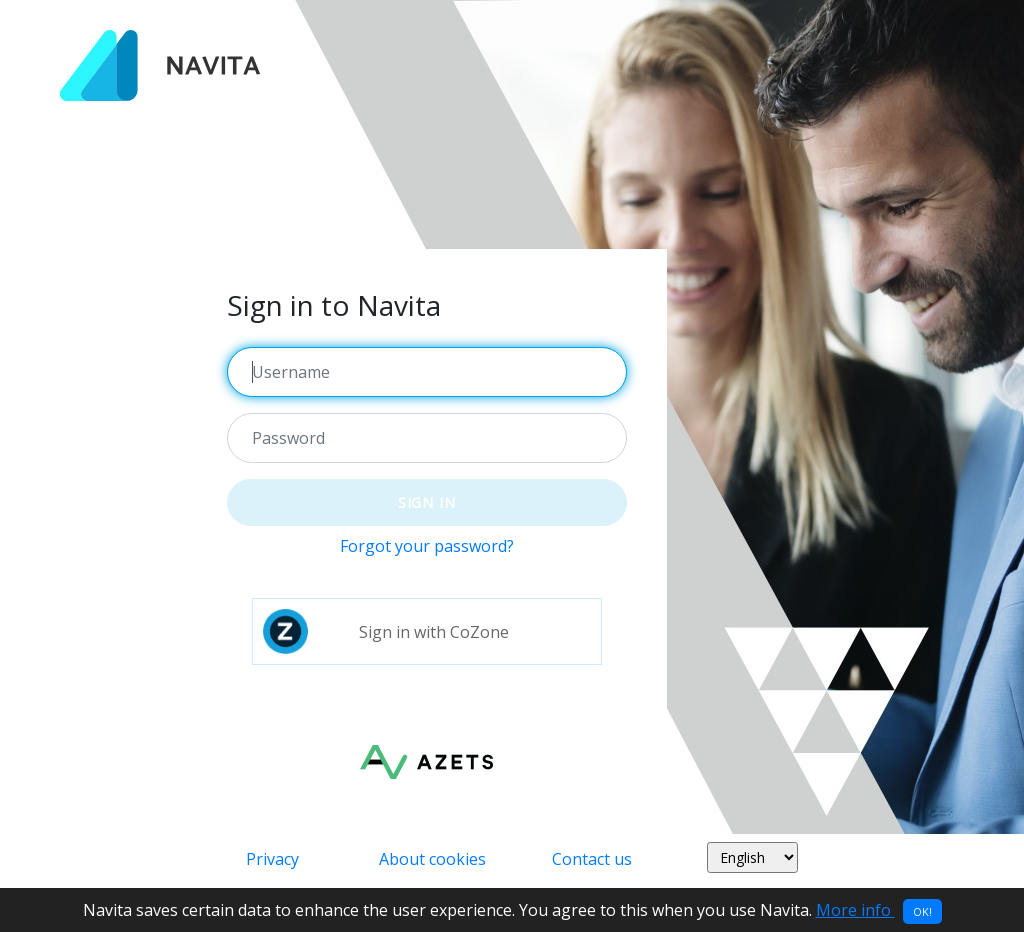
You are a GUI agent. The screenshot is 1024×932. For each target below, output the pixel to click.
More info (855, 910)
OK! (922, 911)
